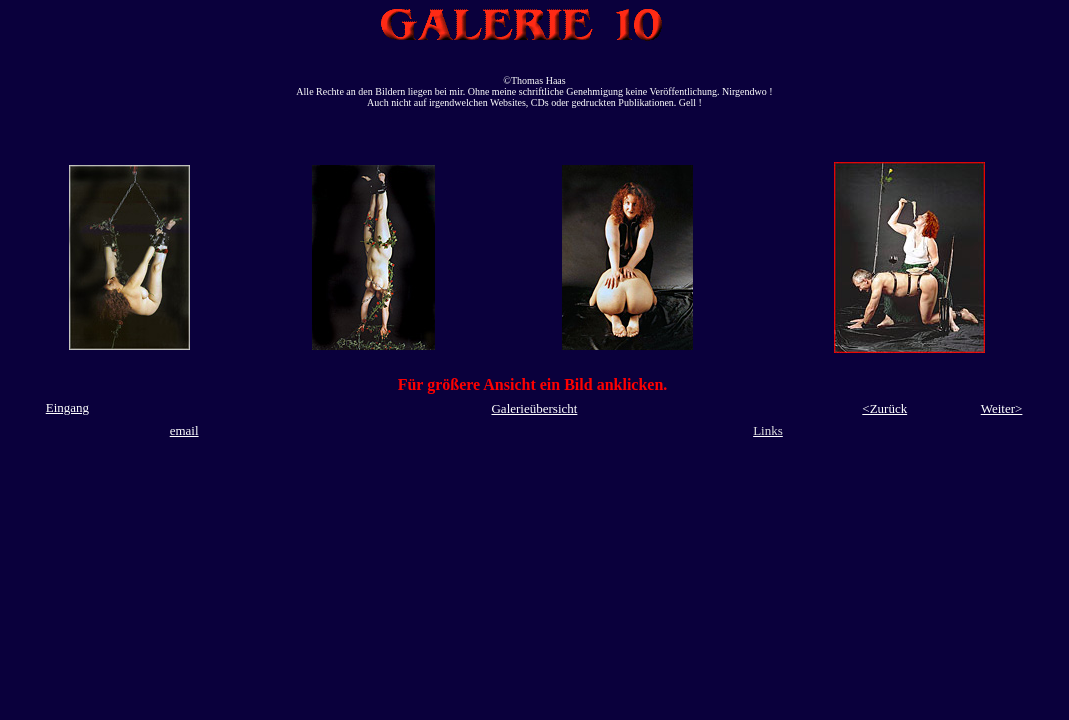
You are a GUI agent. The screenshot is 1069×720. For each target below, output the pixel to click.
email (184, 430)
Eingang (67, 407)
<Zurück (884, 408)
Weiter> (1002, 408)
